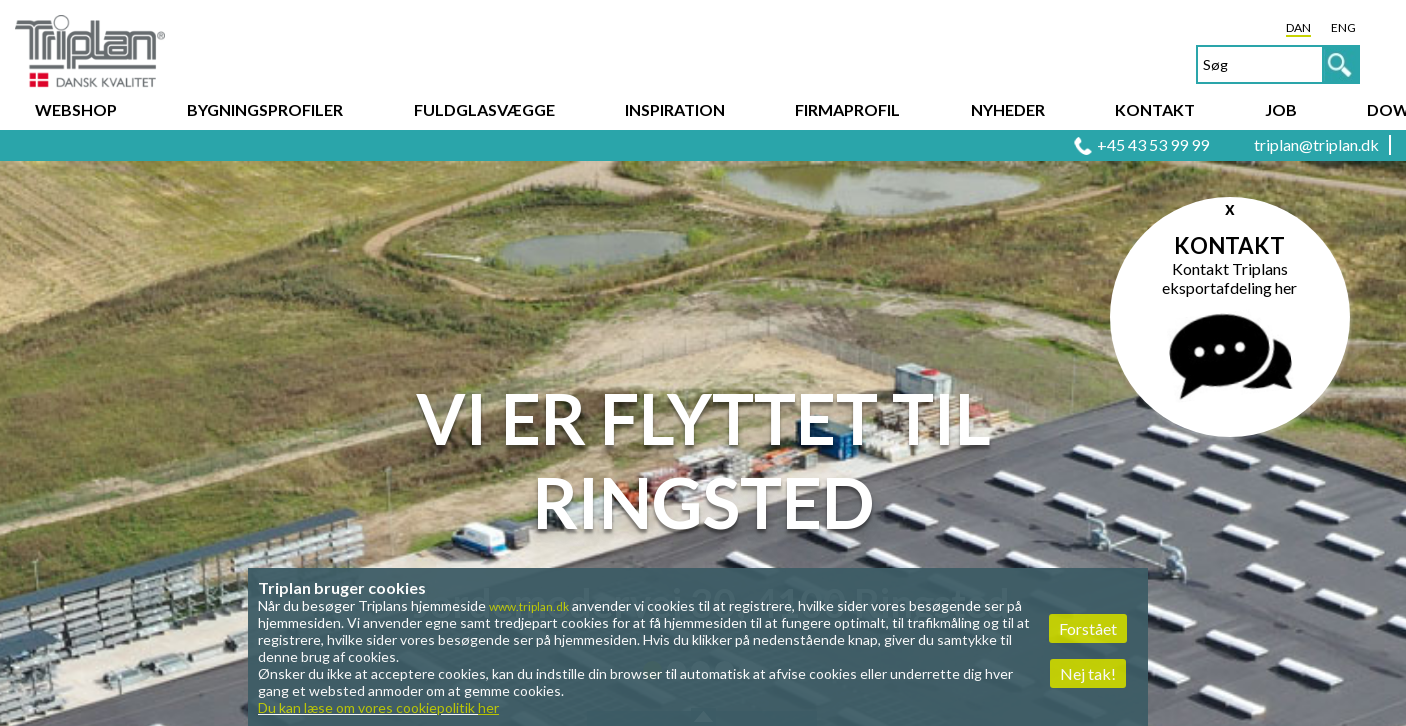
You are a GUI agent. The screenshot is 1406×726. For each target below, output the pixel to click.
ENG (1343, 27)
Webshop (76, 109)
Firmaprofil (847, 109)
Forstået (1088, 628)
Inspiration (675, 109)
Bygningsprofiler (265, 109)
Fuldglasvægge (484, 109)
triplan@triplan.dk (1316, 144)
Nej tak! (1088, 673)
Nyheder (1008, 109)
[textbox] (1278, 64)
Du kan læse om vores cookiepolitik (378, 707)
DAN (1298, 27)
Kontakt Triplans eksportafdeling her (1229, 278)
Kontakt (1155, 109)
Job (1281, 109)
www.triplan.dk (529, 606)
